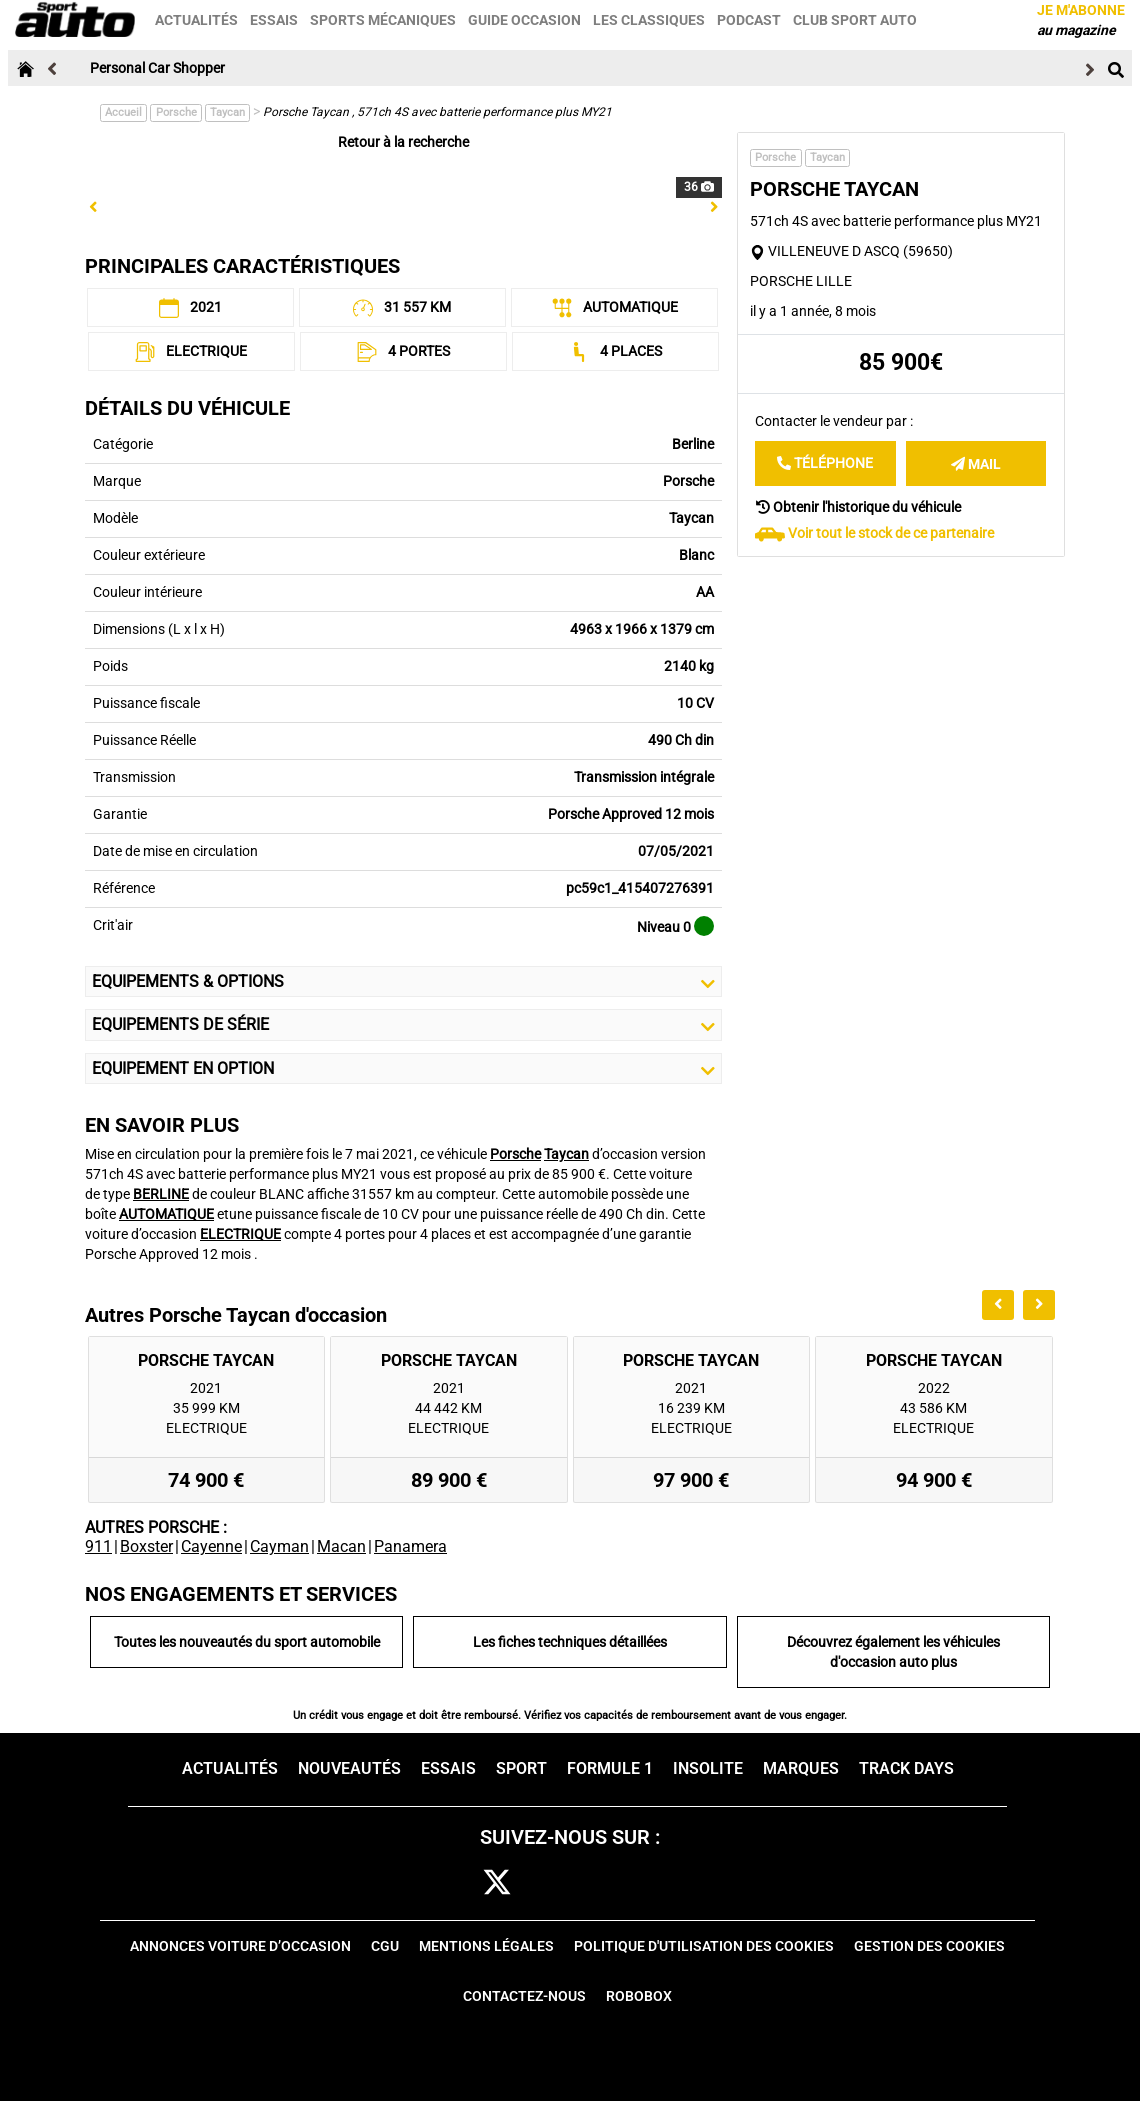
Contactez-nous (524, 1996)
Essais (275, 20)
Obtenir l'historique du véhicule (858, 507)
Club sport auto (856, 20)
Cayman (279, 1546)
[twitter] (497, 1883)
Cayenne (211, 1546)
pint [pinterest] (617, 1883)
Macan (341, 1546)
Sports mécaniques (384, 20)
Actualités (197, 20)
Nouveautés (349, 1768)
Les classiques (650, 20)
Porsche (176, 112)
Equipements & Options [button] (403, 982)
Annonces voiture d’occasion (240, 1946)
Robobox (639, 1996)
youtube (680, 1883)
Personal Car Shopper (157, 68)
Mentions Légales (486, 1946)
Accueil (123, 112)
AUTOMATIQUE (166, 1214)
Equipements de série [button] (403, 1025)
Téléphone (825, 463)
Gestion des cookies (929, 1946)
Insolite (708, 1768)
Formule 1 (610, 1768)
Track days (906, 1768)
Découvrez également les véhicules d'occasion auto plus (893, 1652)
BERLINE (161, 1194)
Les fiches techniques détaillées (570, 1642)
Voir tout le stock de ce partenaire (891, 533)
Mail (976, 464)
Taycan (227, 112)
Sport (521, 1768)
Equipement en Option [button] (403, 1069)
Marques (801, 1768)
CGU (385, 1946)
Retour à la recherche (403, 142)
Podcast (750, 20)
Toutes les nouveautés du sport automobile (247, 1642)
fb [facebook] (444, 1883)
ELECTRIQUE (240, 1234)
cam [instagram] (558, 1883)
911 (98, 1546)
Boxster (146, 1546)
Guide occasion (525, 20)
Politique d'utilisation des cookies (704, 1946)
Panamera (410, 1546)
